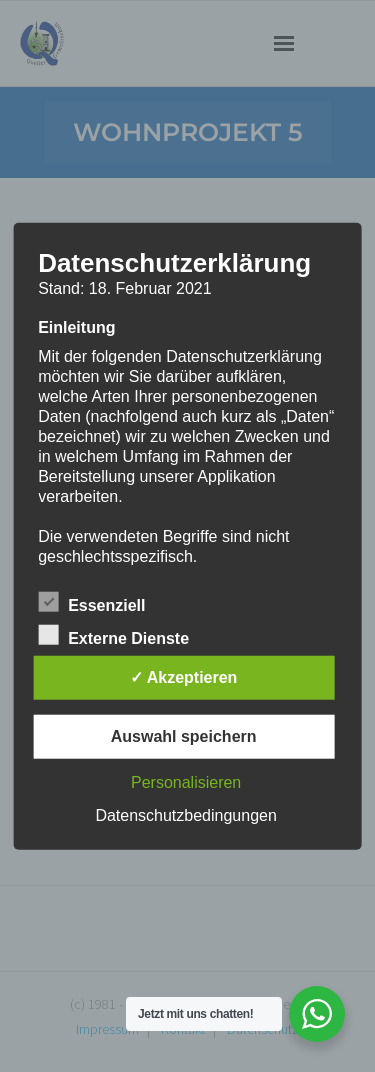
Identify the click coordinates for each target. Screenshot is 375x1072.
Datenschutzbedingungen (185, 814)
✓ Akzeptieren (184, 676)
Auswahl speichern (184, 735)
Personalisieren (186, 781)
